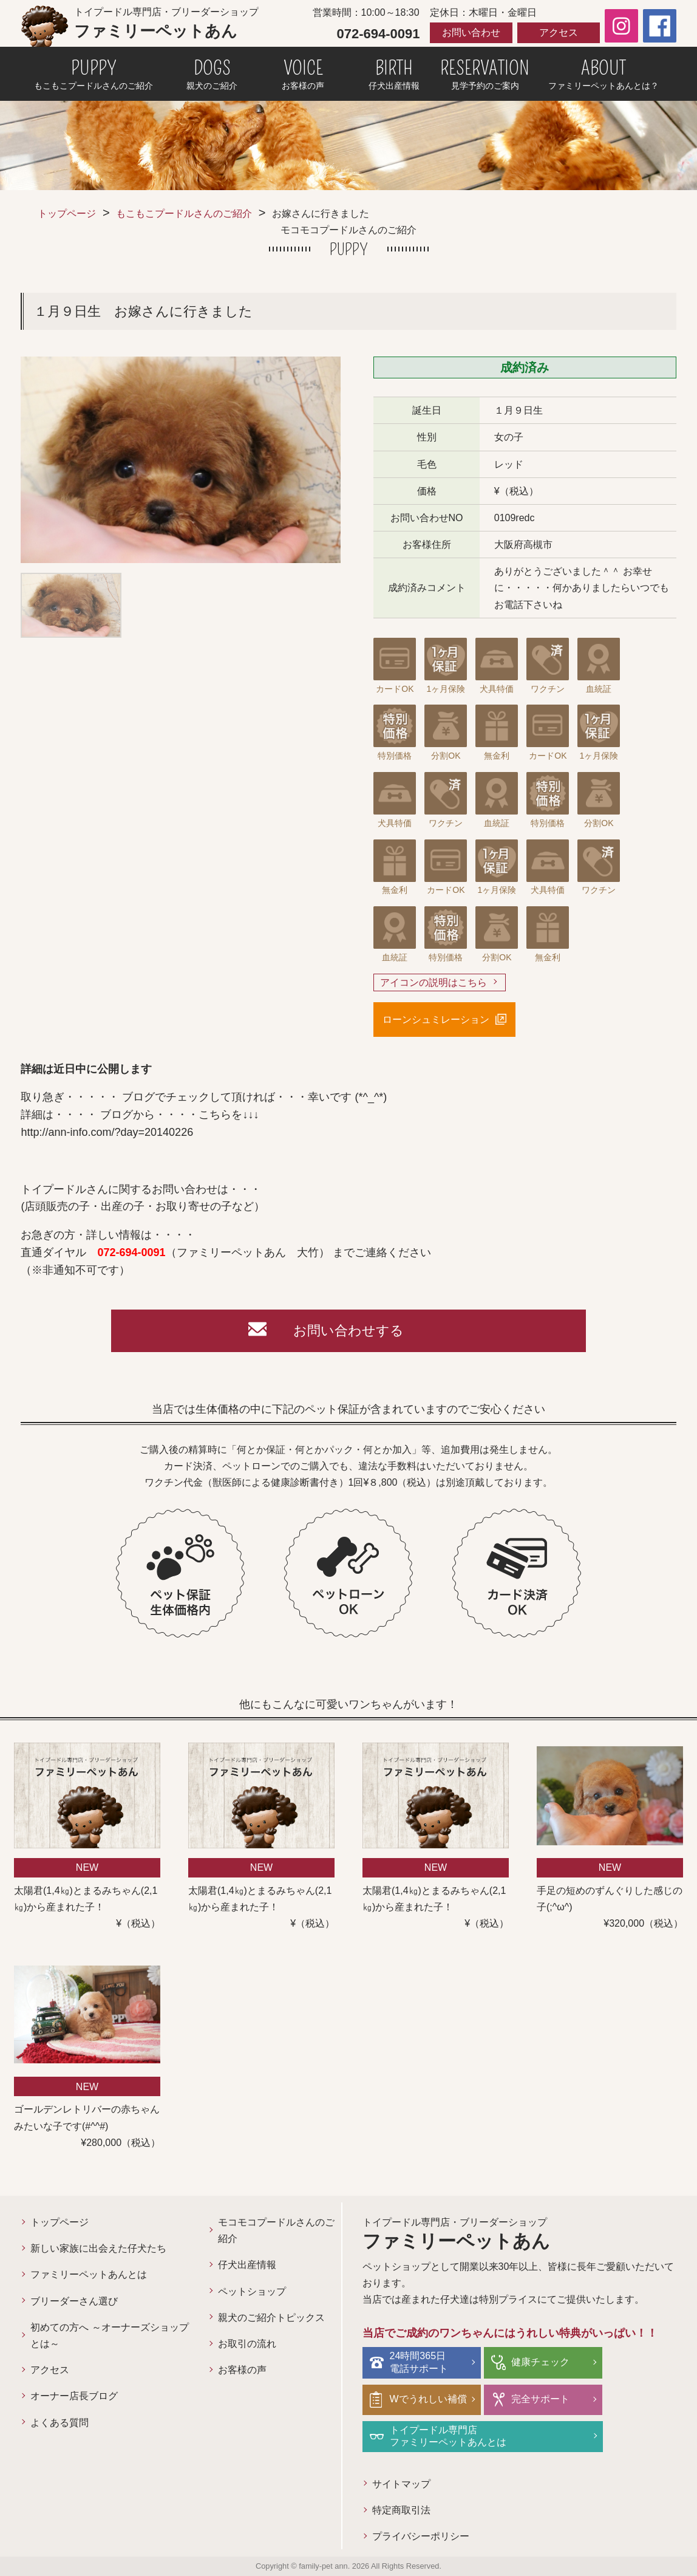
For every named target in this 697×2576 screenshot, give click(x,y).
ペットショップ (252, 2291)
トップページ (67, 213)
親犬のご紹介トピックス (271, 2317)
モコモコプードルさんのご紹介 (276, 2230)
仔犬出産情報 (247, 2265)
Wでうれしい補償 (428, 2399)
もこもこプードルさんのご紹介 (184, 213)
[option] (181, 460)
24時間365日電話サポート (419, 2362)
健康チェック (540, 2362)
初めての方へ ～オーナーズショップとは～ (109, 2335)
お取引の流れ (247, 2344)
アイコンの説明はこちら (433, 982)
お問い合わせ (471, 32)
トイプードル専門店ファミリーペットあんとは (448, 2436)
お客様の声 (242, 2370)
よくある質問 (59, 2422)
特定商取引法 (401, 2510)
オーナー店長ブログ (74, 2396)
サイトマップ (401, 2484)
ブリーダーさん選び (74, 2301)
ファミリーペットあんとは (88, 2274)
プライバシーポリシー (420, 2536)
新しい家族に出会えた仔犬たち (98, 2248)
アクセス (558, 32)
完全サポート (540, 2399)
